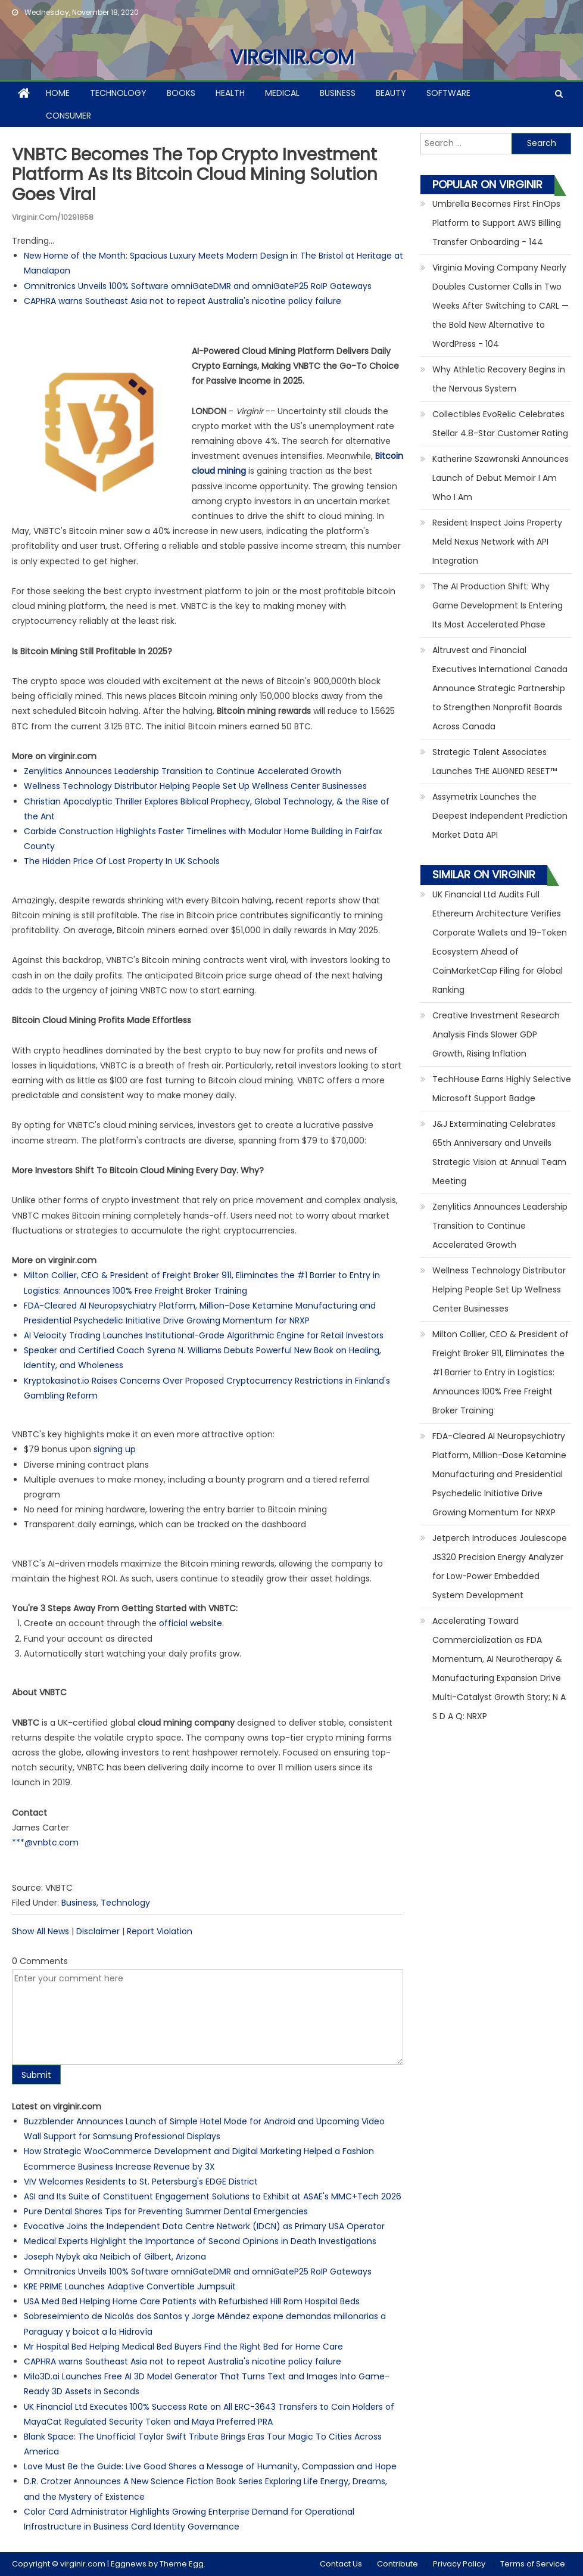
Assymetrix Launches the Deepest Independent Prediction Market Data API (500, 816)
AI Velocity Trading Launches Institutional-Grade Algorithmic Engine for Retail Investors (204, 1335)
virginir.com (292, 56)
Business (338, 93)
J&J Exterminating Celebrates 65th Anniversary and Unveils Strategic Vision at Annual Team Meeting (499, 1152)
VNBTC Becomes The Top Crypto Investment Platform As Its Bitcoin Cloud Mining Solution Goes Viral (195, 174)
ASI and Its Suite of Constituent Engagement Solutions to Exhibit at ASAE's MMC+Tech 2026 (212, 2196)
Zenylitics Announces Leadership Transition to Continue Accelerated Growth (182, 771)
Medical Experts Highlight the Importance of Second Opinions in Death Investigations (200, 2241)
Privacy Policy (459, 2563)
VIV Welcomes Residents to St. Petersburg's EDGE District (141, 2181)
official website (190, 1623)
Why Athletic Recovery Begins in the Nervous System (498, 378)
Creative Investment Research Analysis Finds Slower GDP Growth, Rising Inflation (496, 1034)
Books (181, 93)
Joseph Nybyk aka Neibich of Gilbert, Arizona (115, 2257)
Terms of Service (532, 2563)
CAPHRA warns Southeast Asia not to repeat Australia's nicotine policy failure (182, 301)
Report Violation (159, 1931)
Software (448, 93)
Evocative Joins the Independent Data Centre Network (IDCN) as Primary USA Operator (204, 2226)
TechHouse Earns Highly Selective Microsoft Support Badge (501, 1088)
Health (230, 93)
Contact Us (341, 2563)
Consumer (68, 116)
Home (58, 93)
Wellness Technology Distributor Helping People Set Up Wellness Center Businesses (195, 786)
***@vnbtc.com (45, 1842)
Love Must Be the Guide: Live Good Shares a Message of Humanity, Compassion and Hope (210, 2466)
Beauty (391, 93)
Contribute (397, 2563)
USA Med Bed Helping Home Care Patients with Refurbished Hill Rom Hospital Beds (192, 2301)
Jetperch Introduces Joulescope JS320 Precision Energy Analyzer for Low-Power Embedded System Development (499, 1566)
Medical (282, 93)
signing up (114, 1449)
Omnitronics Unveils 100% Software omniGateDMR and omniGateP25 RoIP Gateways (198, 286)
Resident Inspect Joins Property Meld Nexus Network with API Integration (497, 542)
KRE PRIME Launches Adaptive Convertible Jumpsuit (130, 2286)
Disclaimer (98, 1931)
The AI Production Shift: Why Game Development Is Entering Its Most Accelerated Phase (497, 605)
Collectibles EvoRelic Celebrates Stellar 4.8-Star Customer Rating (500, 423)
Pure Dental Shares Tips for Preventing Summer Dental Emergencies (166, 2211)
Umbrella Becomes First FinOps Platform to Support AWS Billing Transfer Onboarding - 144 (496, 223)
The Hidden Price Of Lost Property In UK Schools (122, 861)
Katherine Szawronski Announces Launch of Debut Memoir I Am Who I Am (500, 478)
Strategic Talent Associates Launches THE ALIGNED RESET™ (494, 761)
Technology (118, 93)
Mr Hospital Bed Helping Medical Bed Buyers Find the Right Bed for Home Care (183, 2347)
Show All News (40, 1931)
